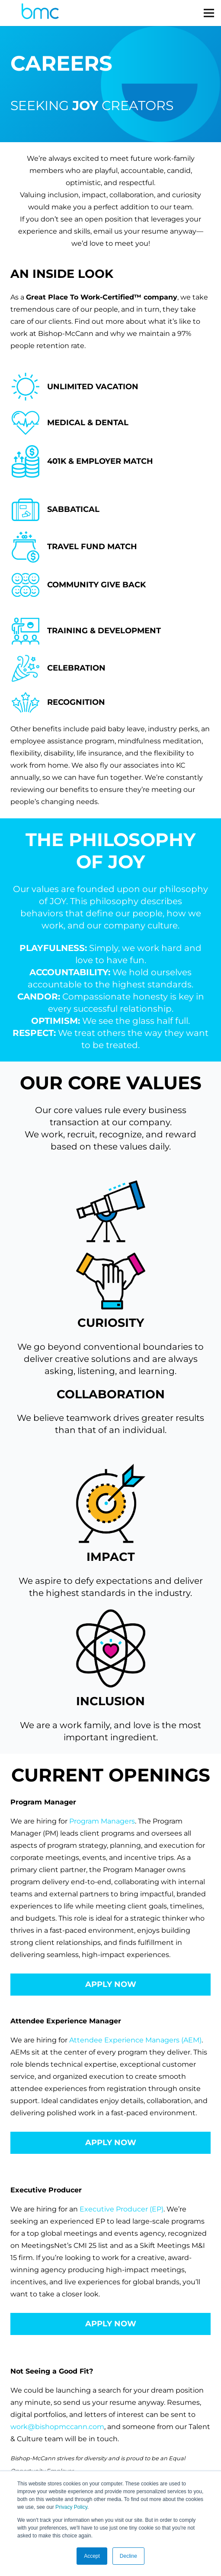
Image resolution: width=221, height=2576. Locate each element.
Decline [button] (128, 2556)
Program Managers (102, 1821)
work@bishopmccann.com (57, 2427)
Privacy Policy (71, 2507)
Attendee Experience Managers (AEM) (135, 2040)
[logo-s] (40, 13)
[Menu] (209, 13)
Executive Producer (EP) (121, 2209)
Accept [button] (92, 2556)
